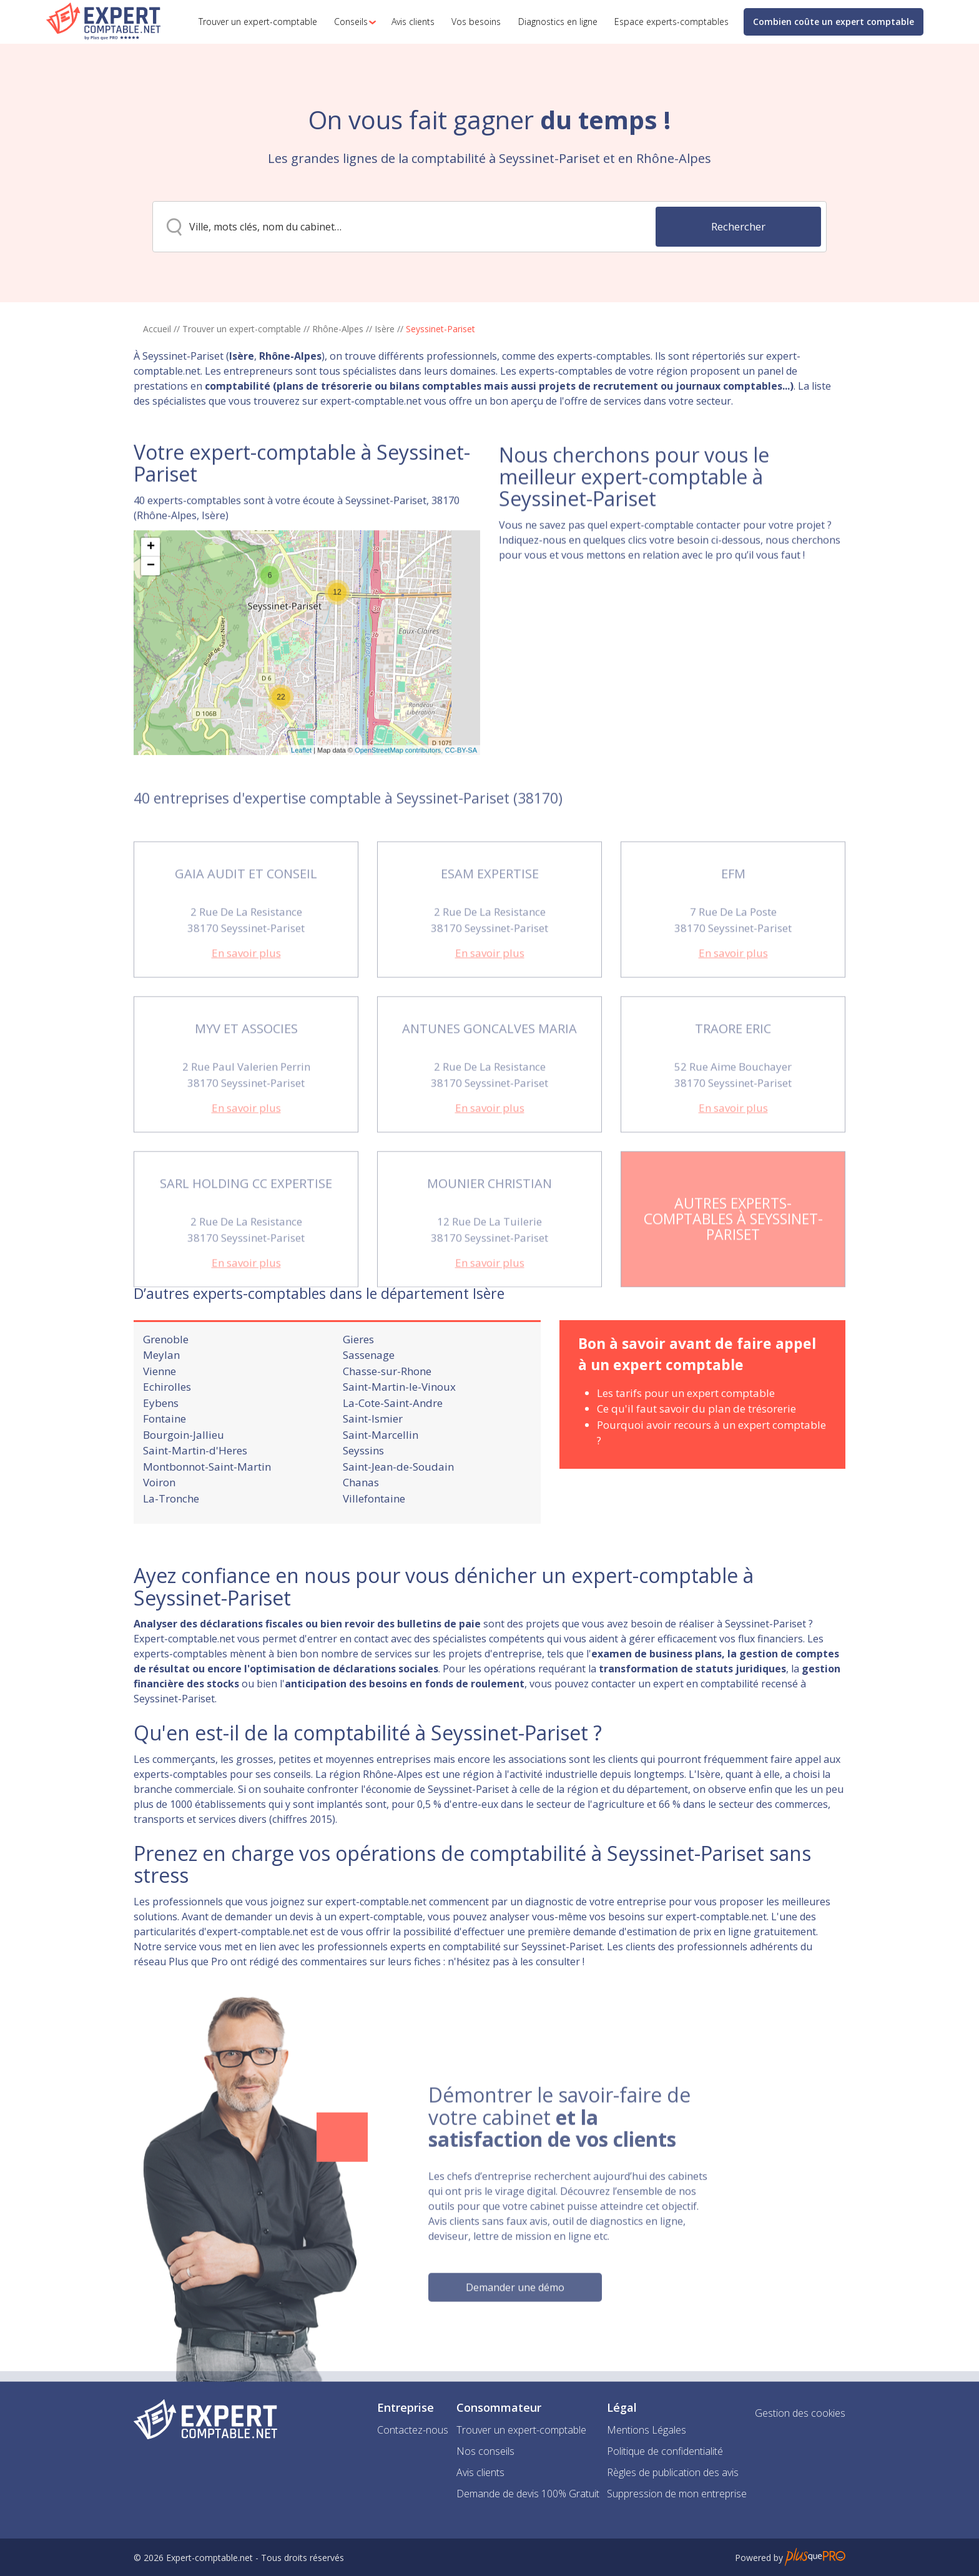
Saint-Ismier (373, 1471)
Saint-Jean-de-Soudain (398, 1520)
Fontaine (164, 1471)
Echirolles (167, 1440)
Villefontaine (374, 1551)
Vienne (159, 1424)
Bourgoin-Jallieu (183, 1488)
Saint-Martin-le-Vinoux (399, 1440)
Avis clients (480, 2472)
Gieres (358, 1392)
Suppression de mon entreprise (677, 2493)
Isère (385, 329)
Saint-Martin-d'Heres (195, 1503)
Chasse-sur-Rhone (387, 1424)
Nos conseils (485, 2451)
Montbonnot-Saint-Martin (207, 1520)
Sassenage (369, 1408)
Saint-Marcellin (380, 1488)
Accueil (157, 329)
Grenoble (166, 1392)
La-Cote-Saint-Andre (393, 1456)
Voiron (159, 1535)
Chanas (361, 1535)
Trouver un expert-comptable (241, 329)
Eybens (161, 1456)
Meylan (161, 1408)
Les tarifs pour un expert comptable (686, 1446)
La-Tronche (171, 1551)
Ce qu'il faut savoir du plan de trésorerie (696, 1461)
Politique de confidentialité (665, 2451)
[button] (351, 22)
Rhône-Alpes (337, 329)
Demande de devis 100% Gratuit (527, 2493)
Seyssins (363, 1503)
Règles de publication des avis (673, 2472)
